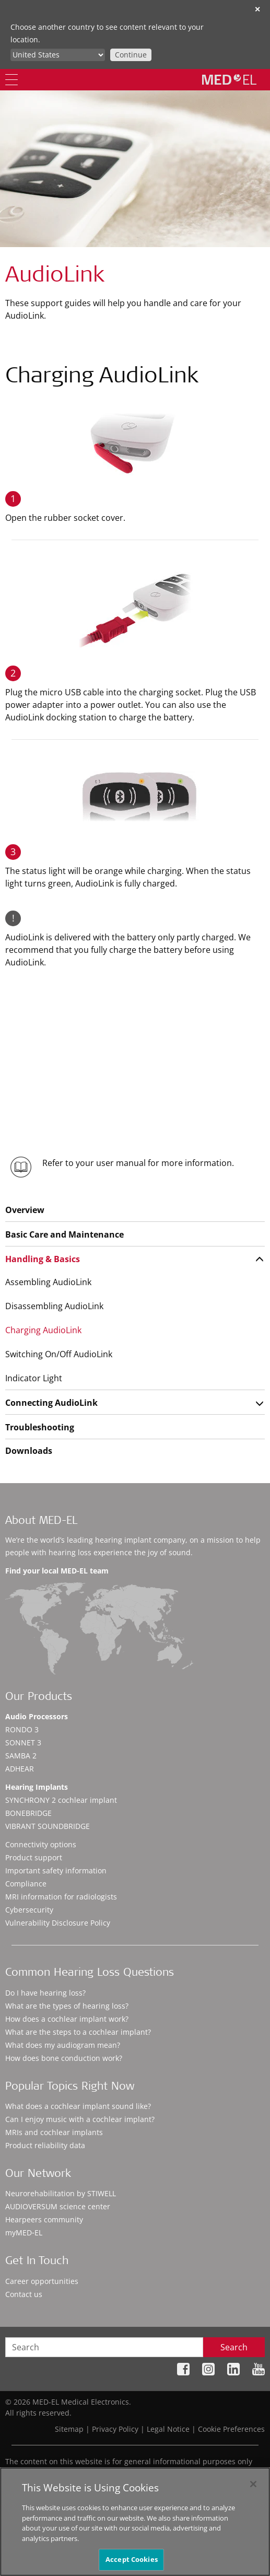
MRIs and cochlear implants (54, 2132)
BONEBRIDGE (28, 1813)
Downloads (28, 1450)
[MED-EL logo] (229, 79)
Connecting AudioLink (51, 1402)
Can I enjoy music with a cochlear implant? (80, 2119)
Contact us (23, 2294)
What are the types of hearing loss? (66, 2006)
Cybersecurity (29, 1910)
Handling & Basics (42, 1259)
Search (234, 2347)
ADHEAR (19, 1769)
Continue (131, 55)
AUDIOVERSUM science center (57, 2206)
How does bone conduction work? (63, 2058)
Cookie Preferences (231, 2429)
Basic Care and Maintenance (64, 1234)
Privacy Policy (115, 2429)
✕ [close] (257, 9)
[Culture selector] (57, 55)
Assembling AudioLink (48, 1282)
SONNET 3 (23, 1742)
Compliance (25, 1884)
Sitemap (69, 2429)
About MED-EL (41, 1521)
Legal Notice (168, 2429)
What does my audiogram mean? (62, 2045)
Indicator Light (33, 1378)
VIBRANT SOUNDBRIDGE (47, 1826)
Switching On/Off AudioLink (58, 1354)
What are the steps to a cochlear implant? (78, 2032)
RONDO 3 (22, 1729)
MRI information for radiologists (61, 1897)
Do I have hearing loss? (45, 1993)
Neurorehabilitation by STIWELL (60, 2193)
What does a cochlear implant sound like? (78, 2106)
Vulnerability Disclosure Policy (57, 1923)
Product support (33, 1857)
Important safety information (56, 1870)
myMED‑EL (23, 2232)
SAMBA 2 (21, 1756)
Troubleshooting (39, 1427)
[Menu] (11, 79)
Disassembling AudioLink (54, 1306)
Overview (24, 1210)
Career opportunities (41, 2281)
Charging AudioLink (43, 1330)
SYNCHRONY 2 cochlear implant (61, 1800)
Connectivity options (40, 1844)
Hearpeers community (44, 2219)
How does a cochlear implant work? (66, 2019)
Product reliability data (45, 2145)
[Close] (253, 2484)
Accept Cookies (131, 2560)
